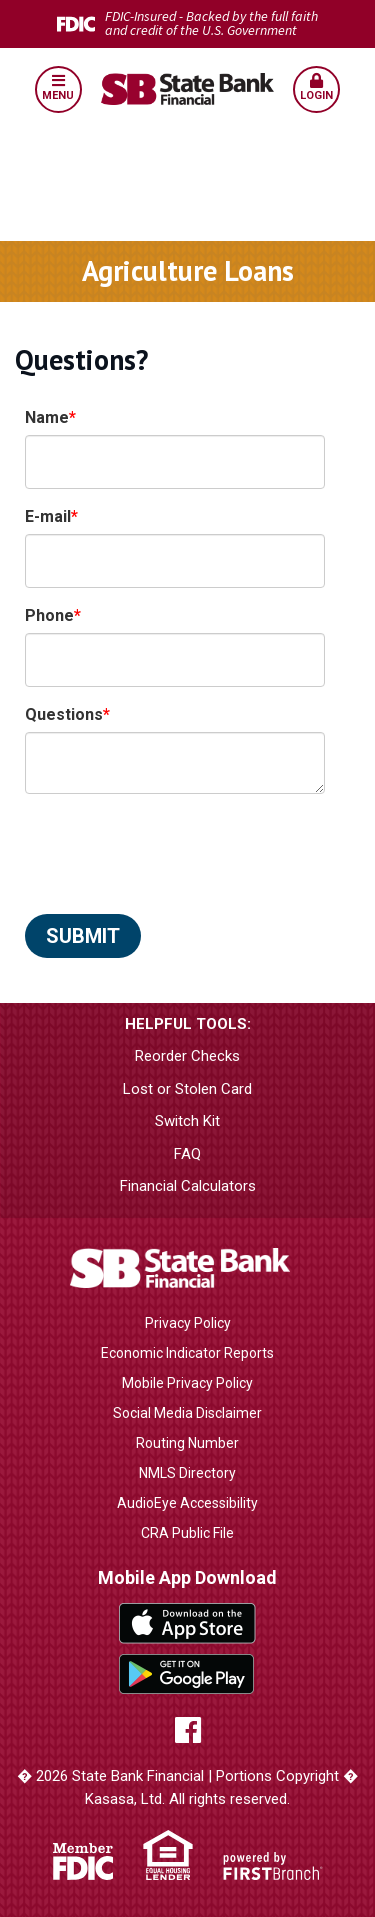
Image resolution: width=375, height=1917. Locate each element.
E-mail (48, 516)
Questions (64, 714)
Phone (49, 615)
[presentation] (177, 855)
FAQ (187, 1154)
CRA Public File (187, 1533)
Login (316, 87)
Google (187, 1674)
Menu (58, 87)
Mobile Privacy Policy (187, 1383)
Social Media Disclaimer (187, 1413)
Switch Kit (187, 1121)
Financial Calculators (188, 1186)
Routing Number (187, 1443)
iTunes (187, 1623)
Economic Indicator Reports (187, 1353)
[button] (58, 89)
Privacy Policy (188, 1323)
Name (47, 417)
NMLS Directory (187, 1473)
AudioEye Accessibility (187, 1503)
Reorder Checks (187, 1056)
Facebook (188, 1730)
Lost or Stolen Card (187, 1089)
